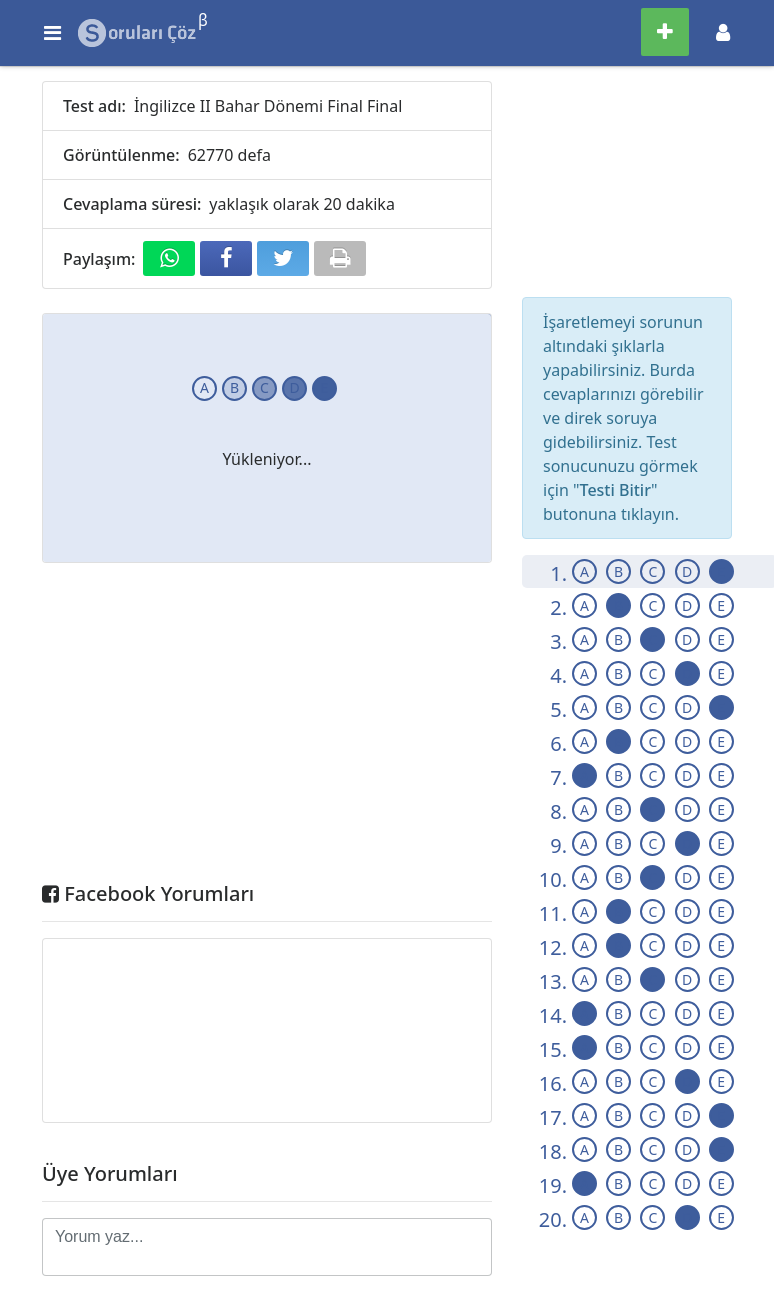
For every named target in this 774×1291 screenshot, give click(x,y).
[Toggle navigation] (723, 32)
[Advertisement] (267, 727)
